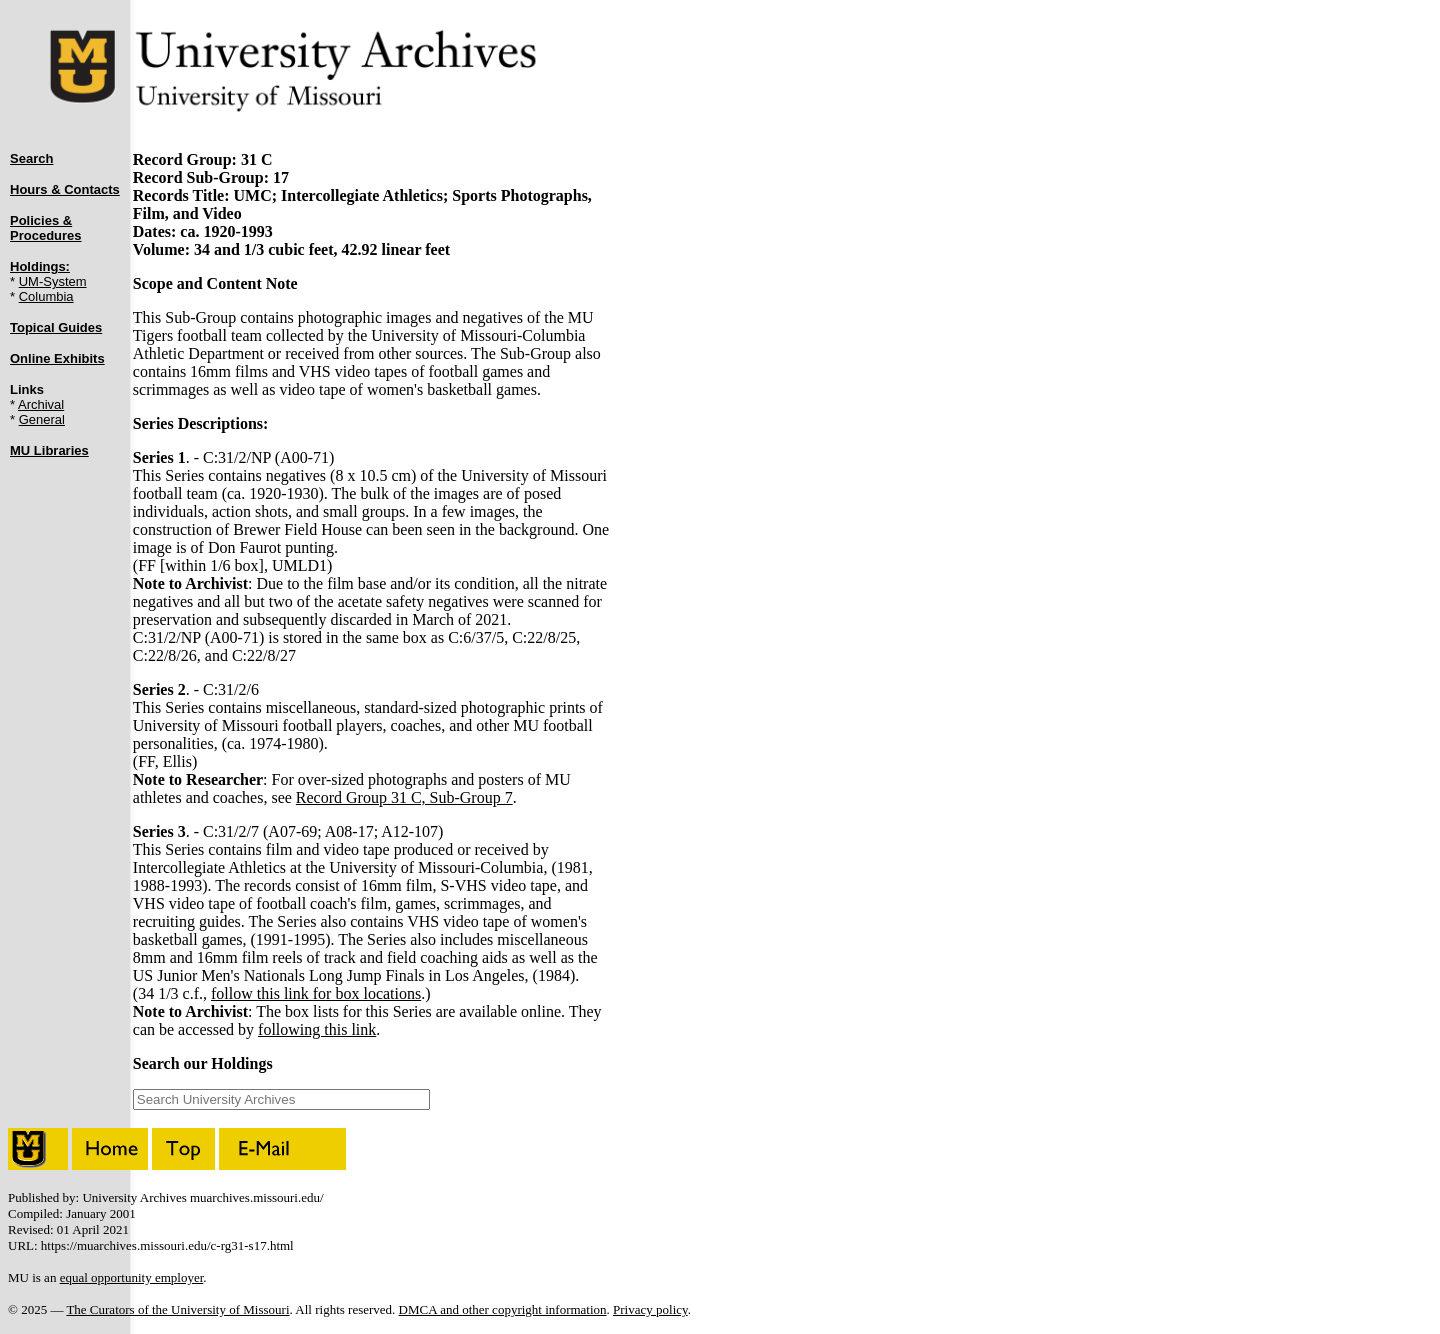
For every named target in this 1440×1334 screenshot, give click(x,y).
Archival (41, 404)
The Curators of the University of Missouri (177, 1309)
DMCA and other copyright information (503, 1309)
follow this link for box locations (316, 993)
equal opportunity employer (132, 1277)
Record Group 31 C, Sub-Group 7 (404, 797)
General (42, 419)
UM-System (53, 281)
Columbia (46, 296)
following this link (317, 1029)
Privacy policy (650, 1309)
